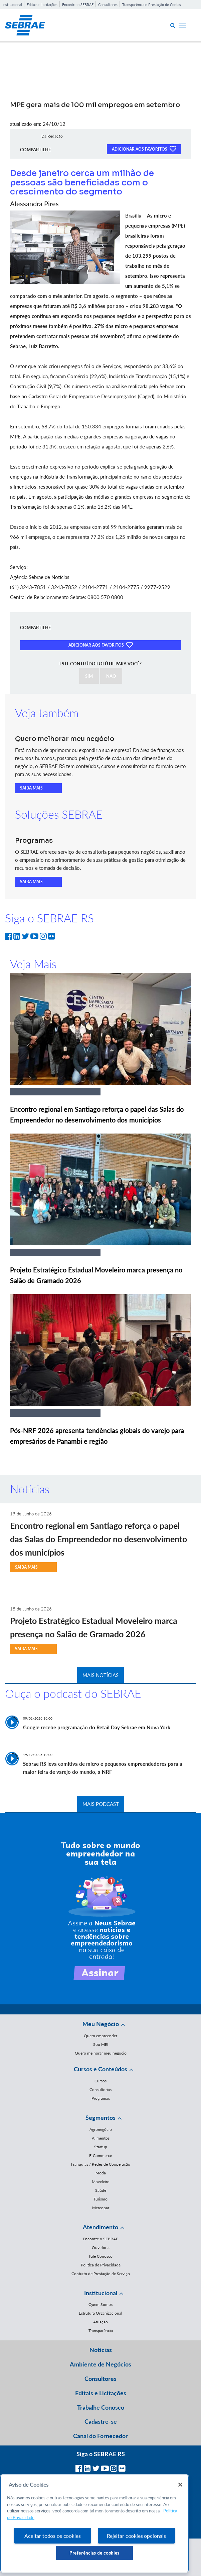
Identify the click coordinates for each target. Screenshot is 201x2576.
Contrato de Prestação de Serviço (100, 2273)
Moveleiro (101, 2181)
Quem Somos (100, 2304)
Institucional (12, 4)
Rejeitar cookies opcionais (136, 2535)
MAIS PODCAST (100, 1804)
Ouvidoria (101, 2247)
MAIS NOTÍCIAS (100, 1675)
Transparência (100, 2330)
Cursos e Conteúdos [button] (100, 2069)
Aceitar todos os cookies (52, 2535)
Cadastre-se (100, 2421)
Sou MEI (100, 2044)
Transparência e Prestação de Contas (151, 4)
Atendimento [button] (100, 2227)
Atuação (100, 2321)
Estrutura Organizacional (100, 2313)
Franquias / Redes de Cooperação (100, 2164)
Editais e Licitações (42, 4)
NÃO (111, 676)
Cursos (100, 2080)
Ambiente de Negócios (100, 2364)
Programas (100, 2098)
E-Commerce (100, 2155)
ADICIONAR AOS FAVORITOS (144, 149)
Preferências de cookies (94, 2553)
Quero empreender (100, 2035)
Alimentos (101, 2138)
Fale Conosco (101, 2256)
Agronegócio (100, 2129)
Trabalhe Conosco (100, 2407)
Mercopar (100, 2207)
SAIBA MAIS (31, 788)
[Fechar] (180, 2484)
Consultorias (100, 2089)
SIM (89, 676)
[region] (94, 2523)
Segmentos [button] (100, 2117)
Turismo (100, 2198)
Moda (100, 2172)
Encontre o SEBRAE (77, 4)
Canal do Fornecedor (100, 2435)
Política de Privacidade (101, 2264)
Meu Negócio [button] (100, 2023)
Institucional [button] (100, 2293)
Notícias (100, 2349)
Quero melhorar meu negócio (101, 2053)
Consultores (108, 4)
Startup (100, 2146)
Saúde (100, 2190)
